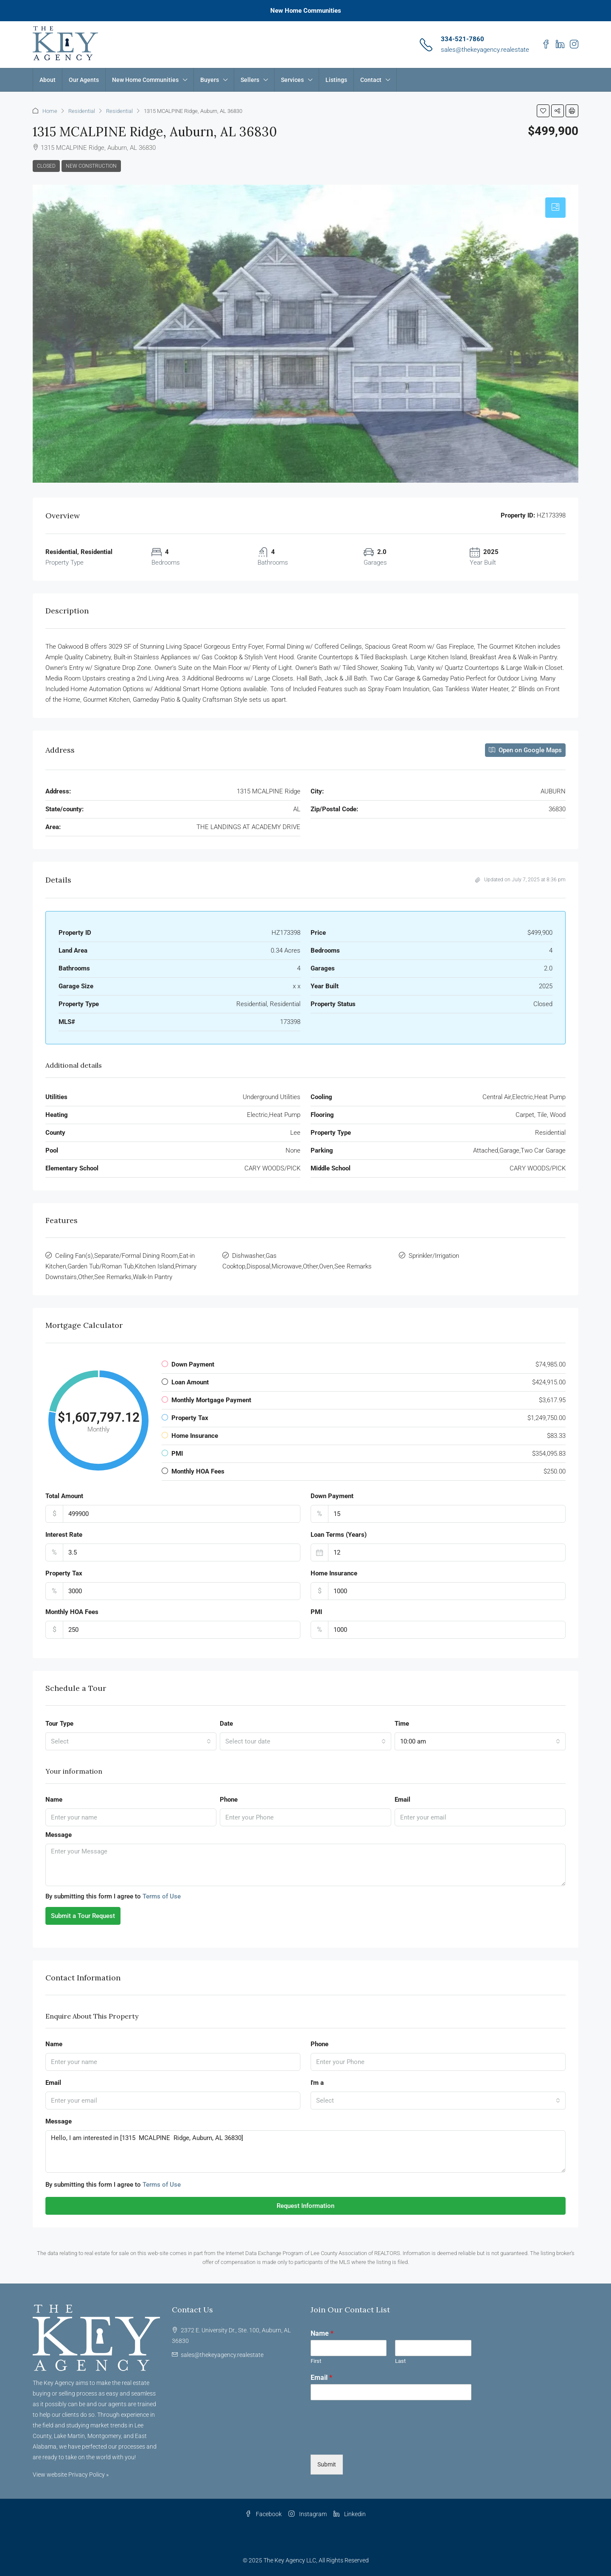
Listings (336, 79)
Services (292, 79)
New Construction (91, 166)
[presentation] (375, 2440)
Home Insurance (334, 1573)
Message (58, 1835)
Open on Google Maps (525, 750)
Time (402, 1723)
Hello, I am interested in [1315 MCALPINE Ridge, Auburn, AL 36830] (305, 2151)
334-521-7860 (462, 39)
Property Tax (63, 1573)
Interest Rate (63, 1534)
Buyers (209, 79)
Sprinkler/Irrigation (434, 1256)
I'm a (317, 2083)
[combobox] (130, 1741)
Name (53, 1799)
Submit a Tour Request (83, 1916)
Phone (229, 1799)
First (316, 2361)
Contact (370, 79)
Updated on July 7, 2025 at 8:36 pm (520, 880)
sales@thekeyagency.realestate (485, 49)
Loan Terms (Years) (339, 1534)
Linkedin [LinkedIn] (350, 2514)
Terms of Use (162, 1896)
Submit (326, 2464)
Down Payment (332, 1496)
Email (402, 1799)
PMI (316, 1612)
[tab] (555, 207)
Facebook (263, 2514)
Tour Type (59, 1723)
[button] (543, 110)
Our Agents (84, 79)
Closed (46, 166)
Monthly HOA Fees (71, 1612)
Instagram (308, 2514)
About (47, 79)
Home (49, 111)
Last (400, 2361)
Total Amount (64, 1496)
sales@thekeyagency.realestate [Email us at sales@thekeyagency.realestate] (222, 2354)
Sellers (250, 79)
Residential (81, 111)
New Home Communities (305, 10)
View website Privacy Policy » (71, 2474)
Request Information (305, 2206)
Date (226, 1723)
